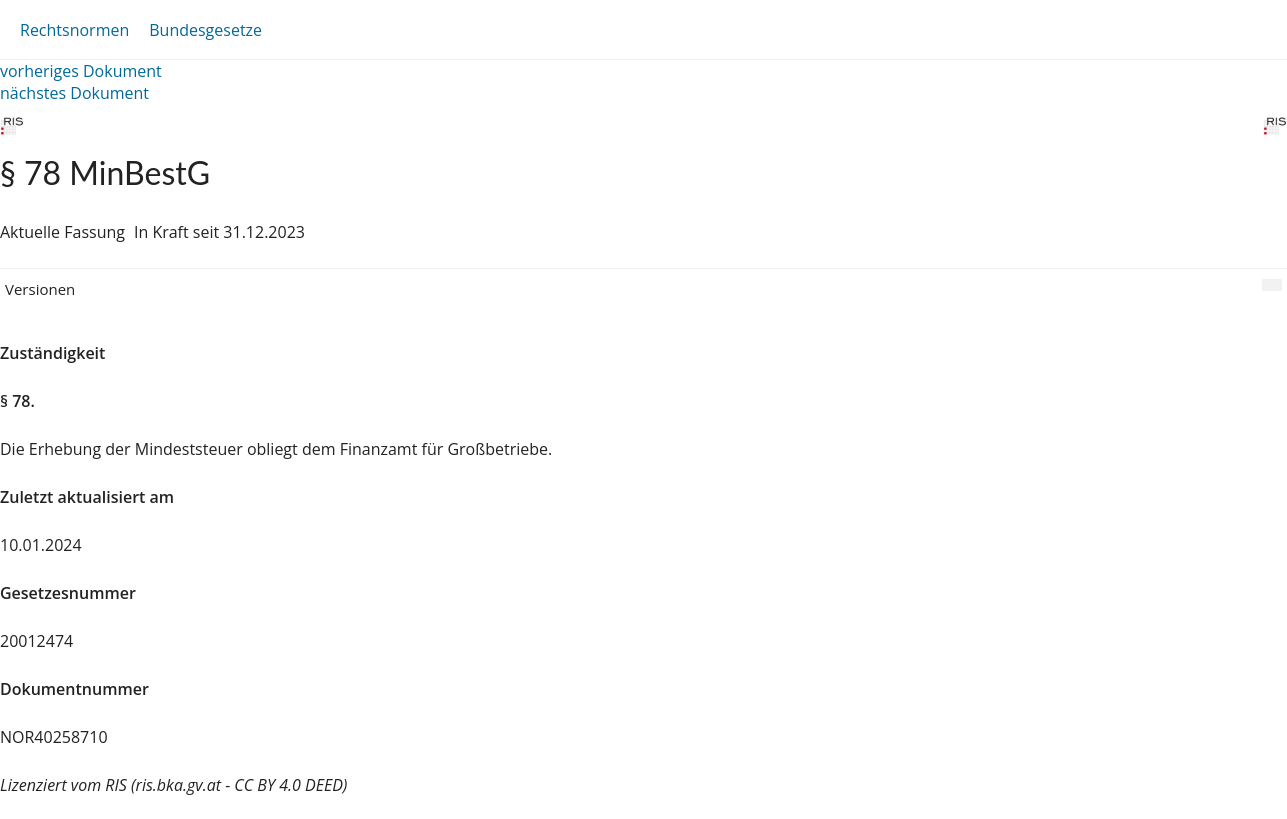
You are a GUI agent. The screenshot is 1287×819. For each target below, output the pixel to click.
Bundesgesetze (205, 30)
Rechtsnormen (74, 30)
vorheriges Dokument (81, 71)
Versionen (40, 289)
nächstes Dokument (74, 93)
